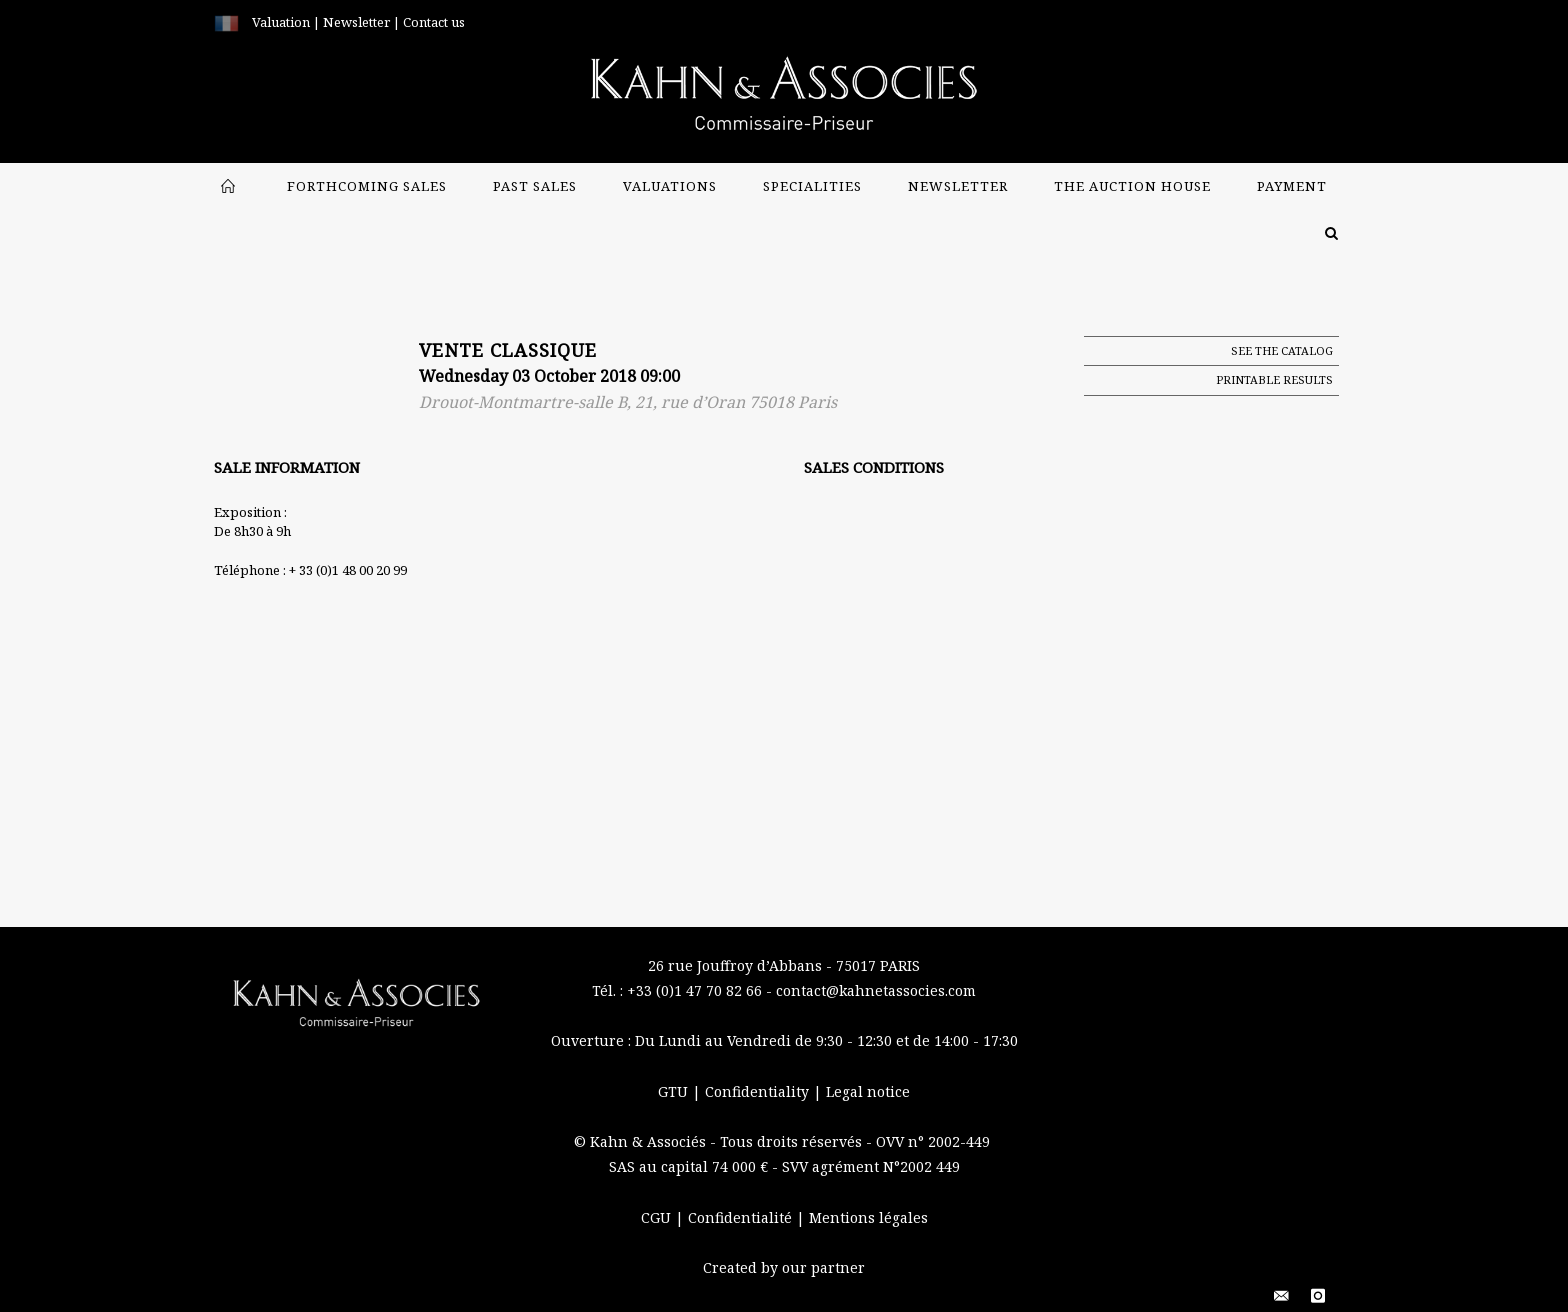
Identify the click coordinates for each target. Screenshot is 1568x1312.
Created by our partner (784, 1267)
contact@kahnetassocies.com (876, 990)
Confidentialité (742, 1217)
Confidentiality (759, 1091)
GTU (675, 1091)
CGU (658, 1217)
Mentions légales (868, 1217)
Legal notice (868, 1091)
